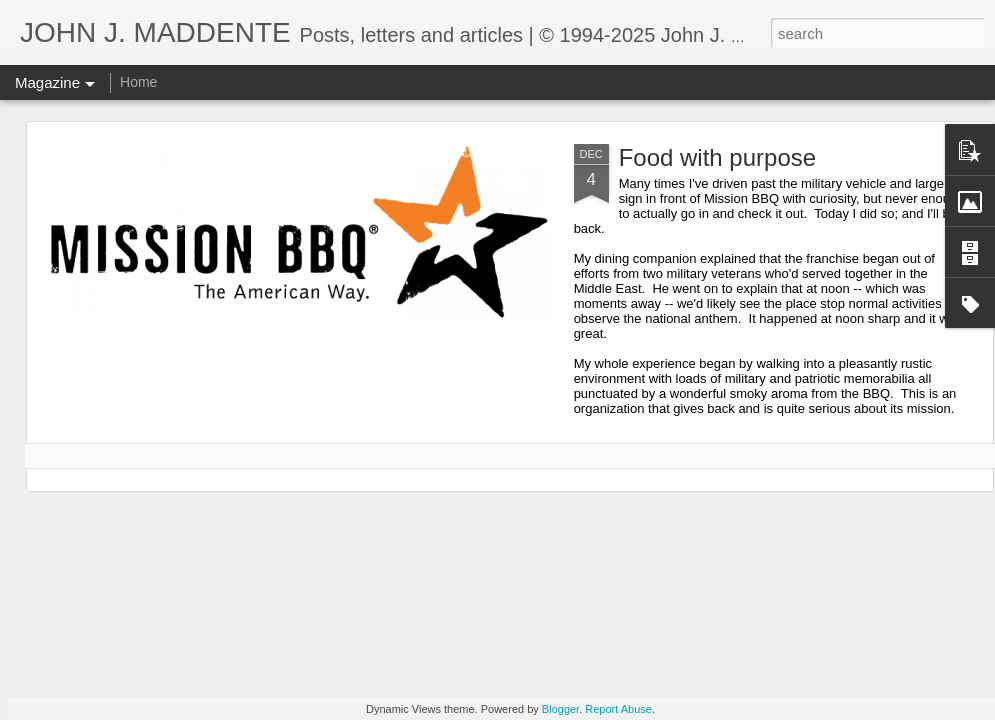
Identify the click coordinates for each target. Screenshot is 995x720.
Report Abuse (618, 709)
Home (138, 82)
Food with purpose (717, 157)
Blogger (560, 709)
